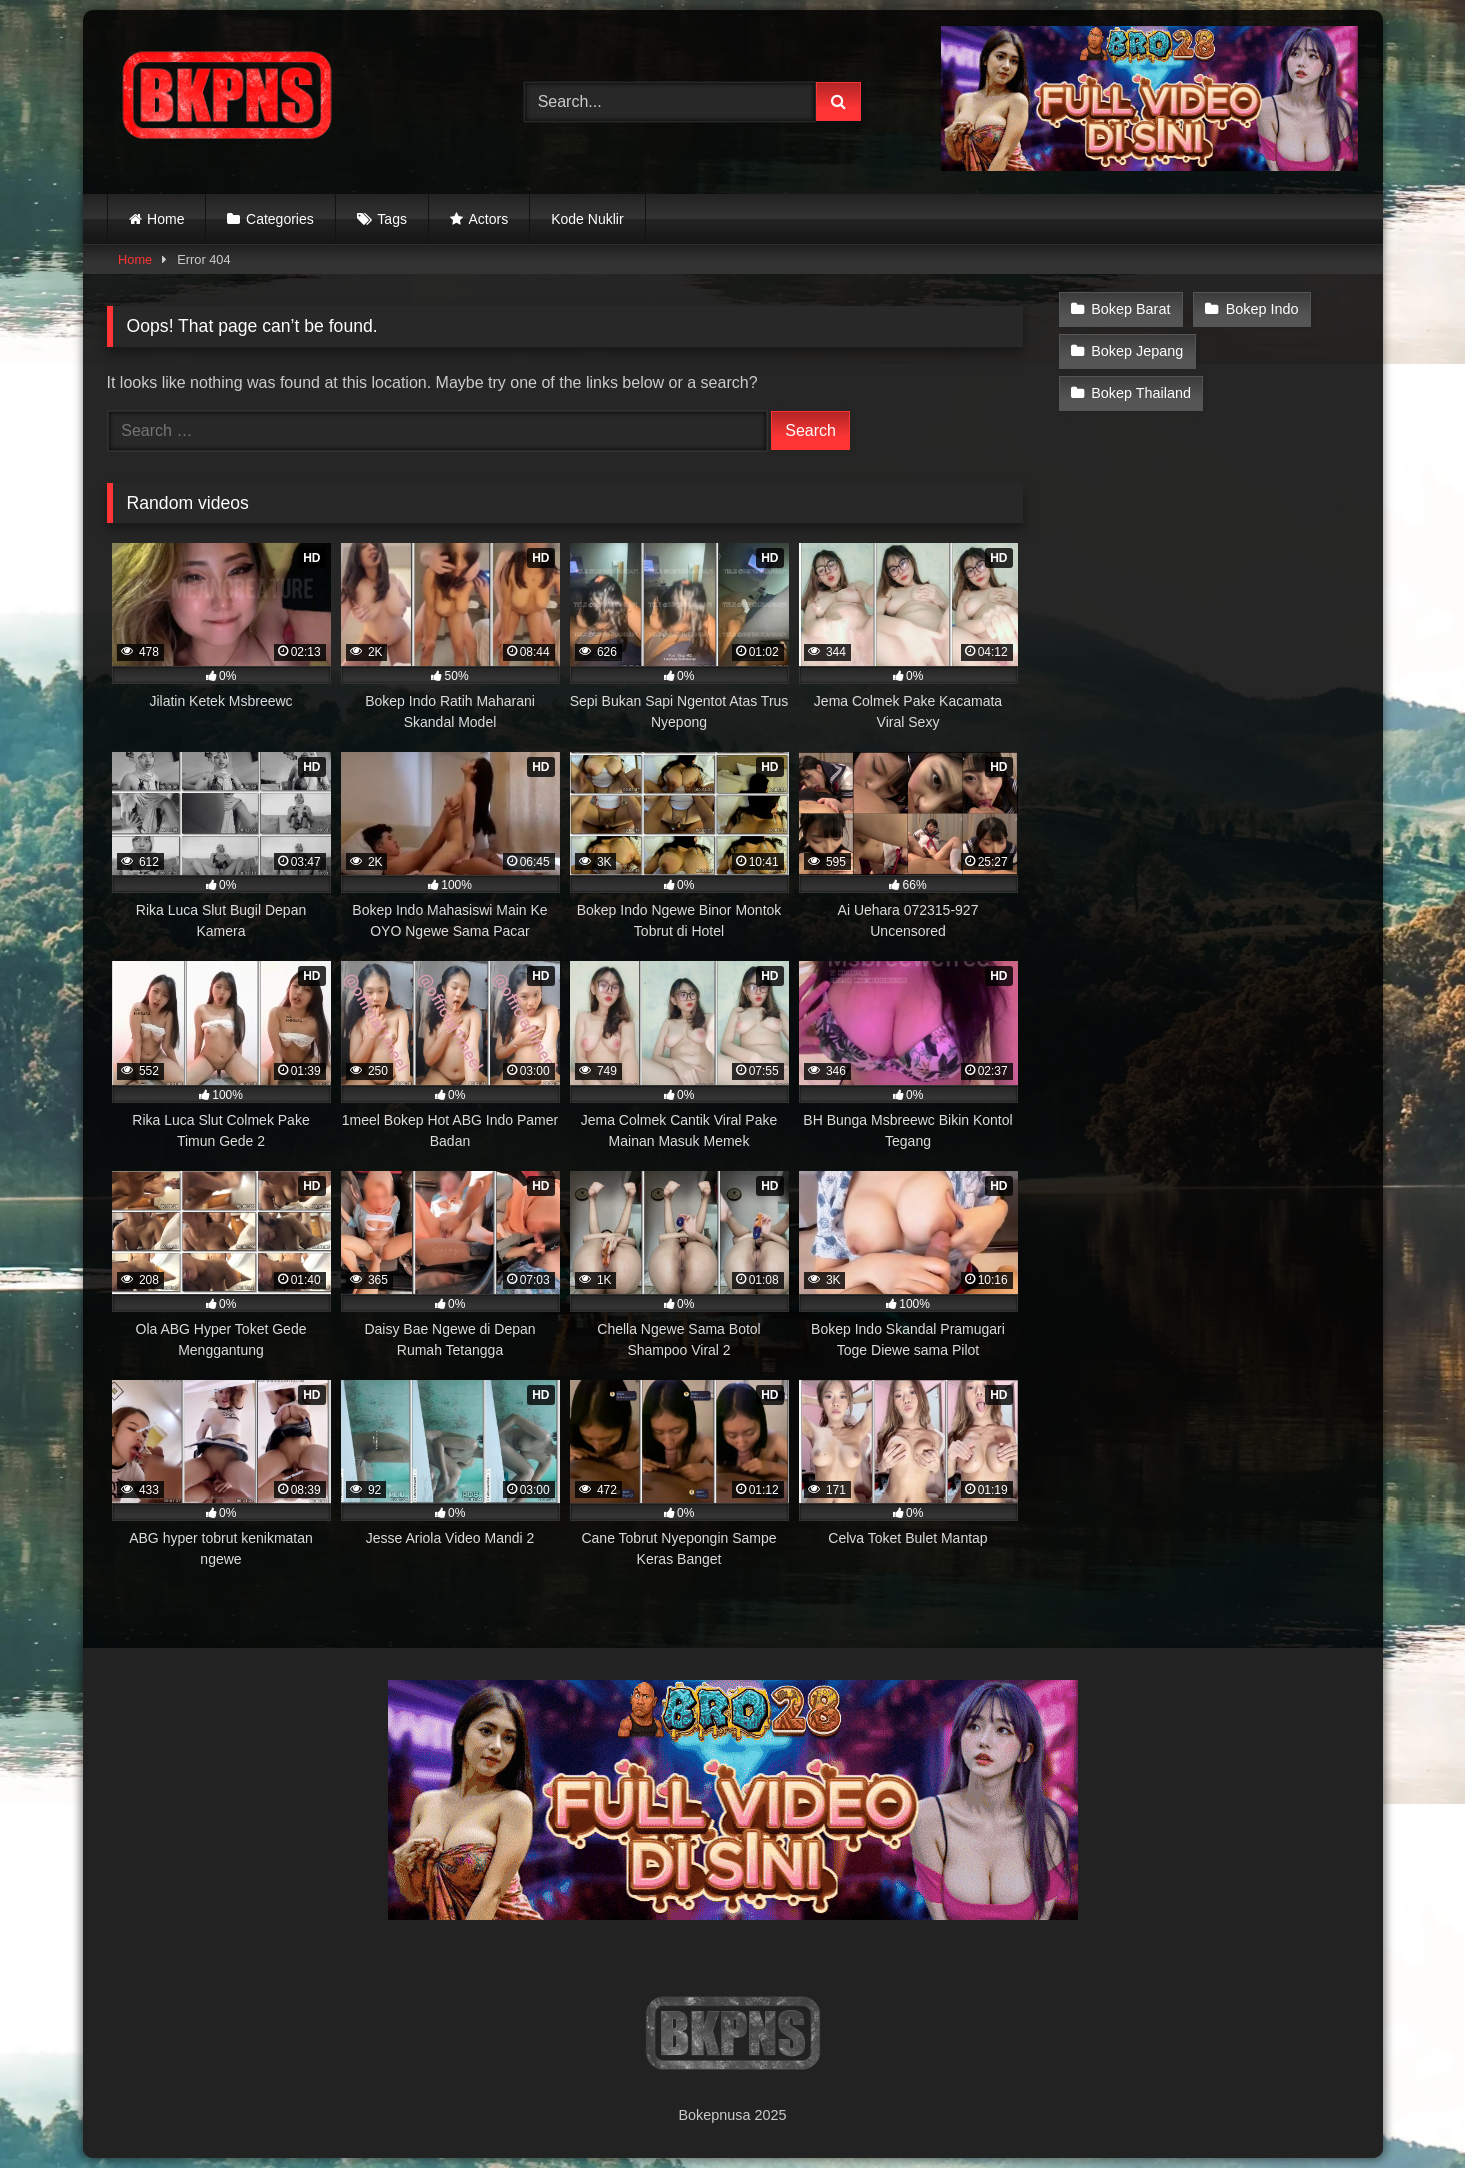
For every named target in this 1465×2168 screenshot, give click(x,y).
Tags (392, 219)
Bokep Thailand (1141, 393)
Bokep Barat (1130, 309)
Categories (280, 219)
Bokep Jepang (1137, 351)
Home (165, 219)
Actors (489, 219)
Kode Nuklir (587, 219)
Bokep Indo (1262, 309)
